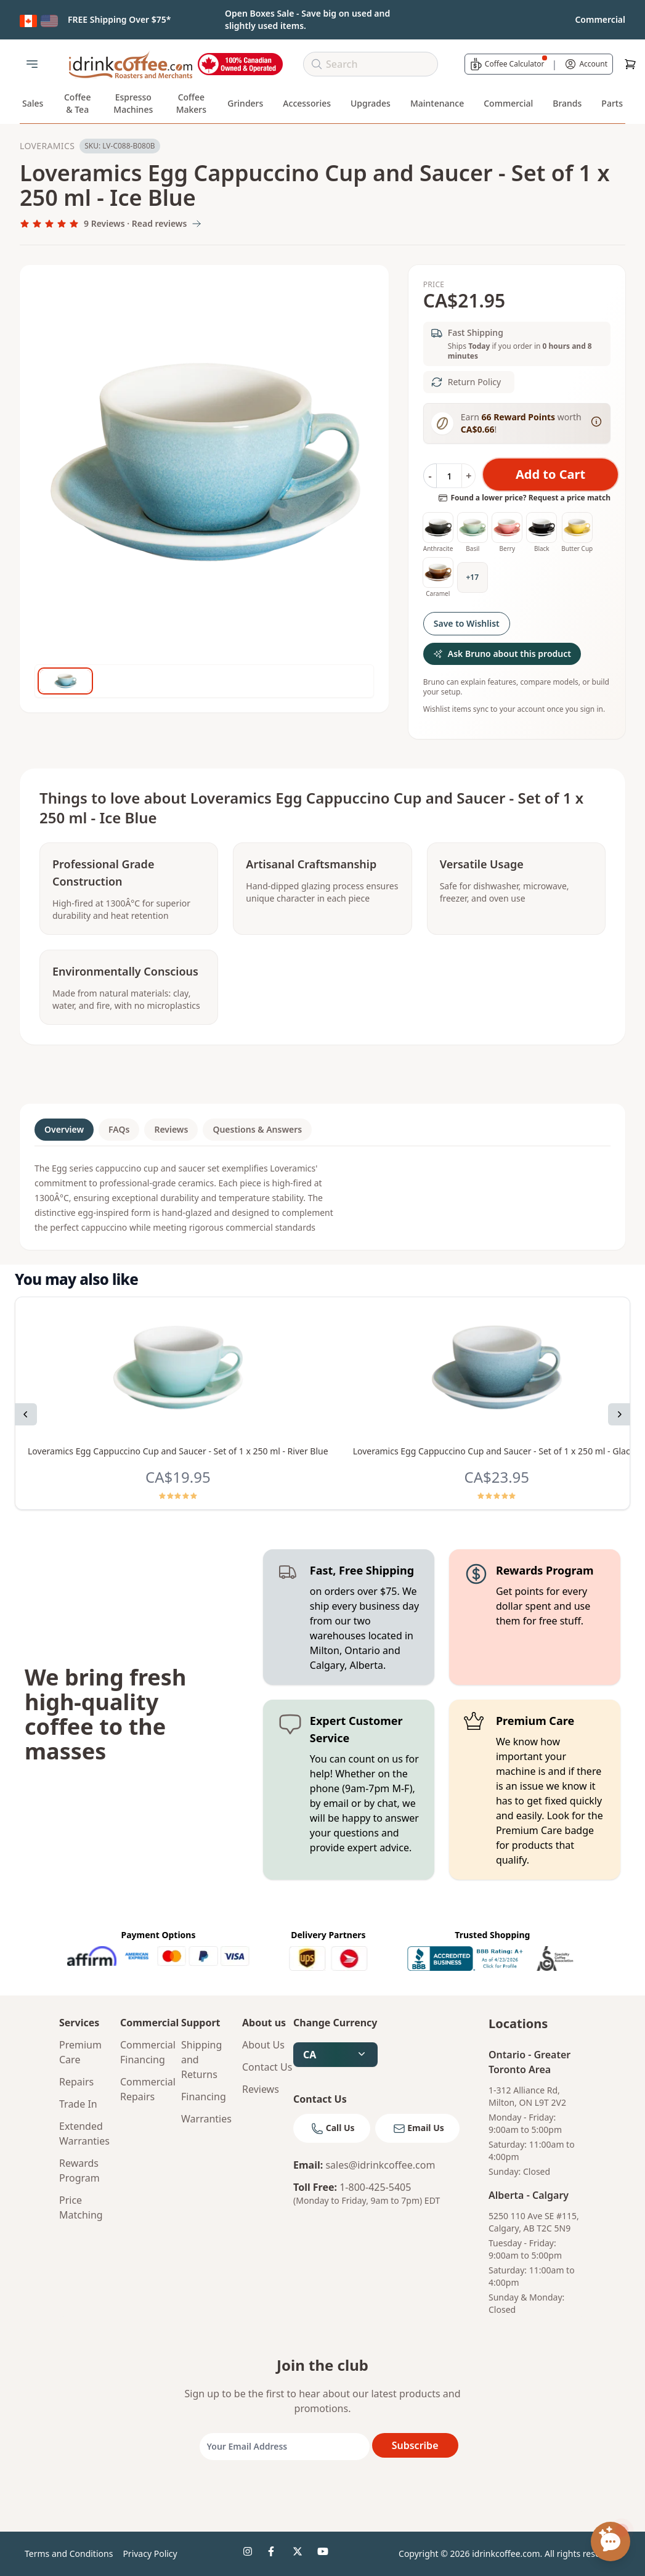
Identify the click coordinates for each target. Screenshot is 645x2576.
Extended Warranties (84, 2133)
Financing (203, 2096)
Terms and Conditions (69, 2553)
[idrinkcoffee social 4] (324, 2553)
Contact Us (267, 2067)
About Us (263, 2045)
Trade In (78, 2104)
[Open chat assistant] (610, 2541)
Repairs (76, 2082)
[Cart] (630, 64)
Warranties (206, 2119)
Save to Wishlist (467, 623)
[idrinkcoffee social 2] (275, 2553)
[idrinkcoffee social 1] (250, 2553)
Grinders (245, 103)
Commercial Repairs (145, 2089)
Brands (567, 103)
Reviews (171, 1129)
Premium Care (80, 2052)
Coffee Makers (191, 103)
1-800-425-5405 (375, 2187)
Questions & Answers (257, 1129)
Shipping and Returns (201, 2059)
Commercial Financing (145, 2052)
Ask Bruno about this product (502, 653)
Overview (64, 1129)
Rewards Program (79, 2170)
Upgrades (371, 103)
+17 (472, 577)
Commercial (508, 103)
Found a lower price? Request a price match (524, 498)
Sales (32, 103)
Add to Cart (550, 474)
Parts (612, 103)
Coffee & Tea (77, 103)
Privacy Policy (150, 2553)
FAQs (118, 1129)
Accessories (307, 103)
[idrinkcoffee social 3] (300, 2553)
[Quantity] (449, 475)
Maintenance (437, 103)
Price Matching (81, 2207)
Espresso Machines (133, 103)
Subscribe (415, 2445)
